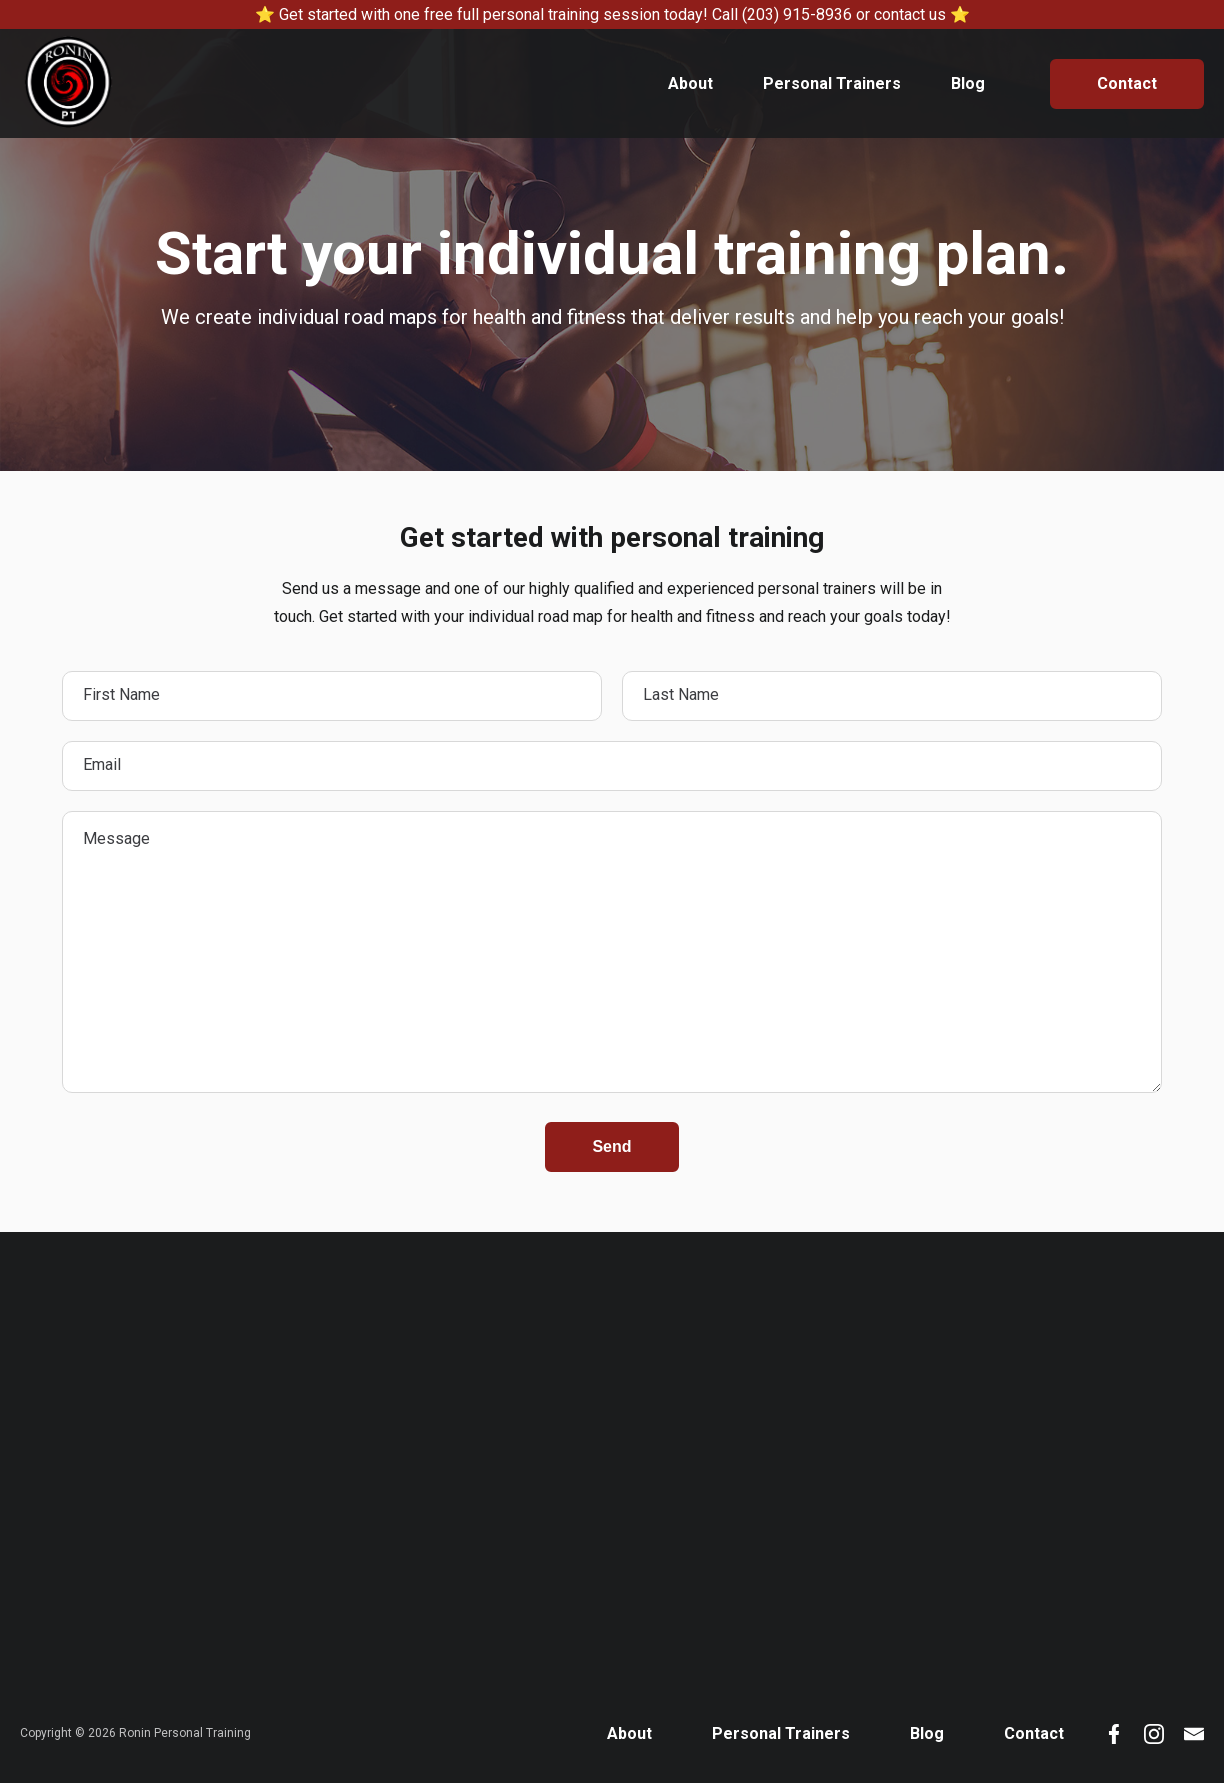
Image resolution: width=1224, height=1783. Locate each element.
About (690, 83)
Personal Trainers (832, 83)
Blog (968, 83)
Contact (1127, 83)
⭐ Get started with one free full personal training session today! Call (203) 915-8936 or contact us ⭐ (612, 14)
